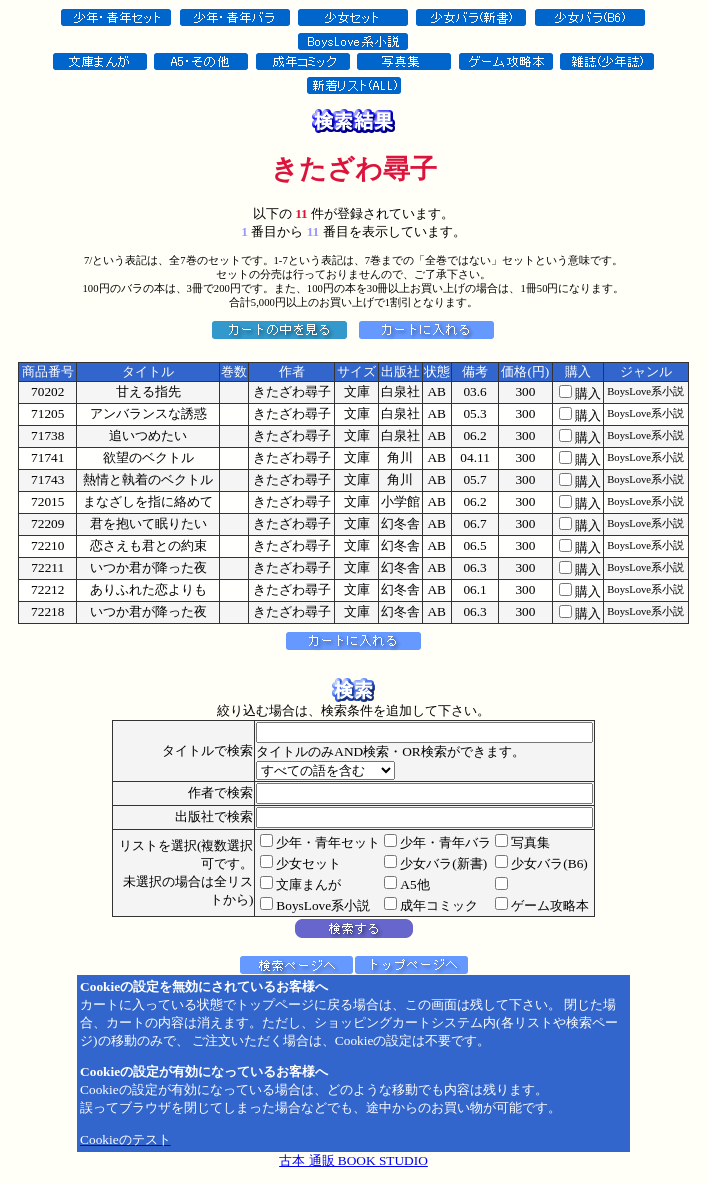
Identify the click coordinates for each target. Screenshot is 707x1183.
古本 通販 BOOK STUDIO (353, 1160)
